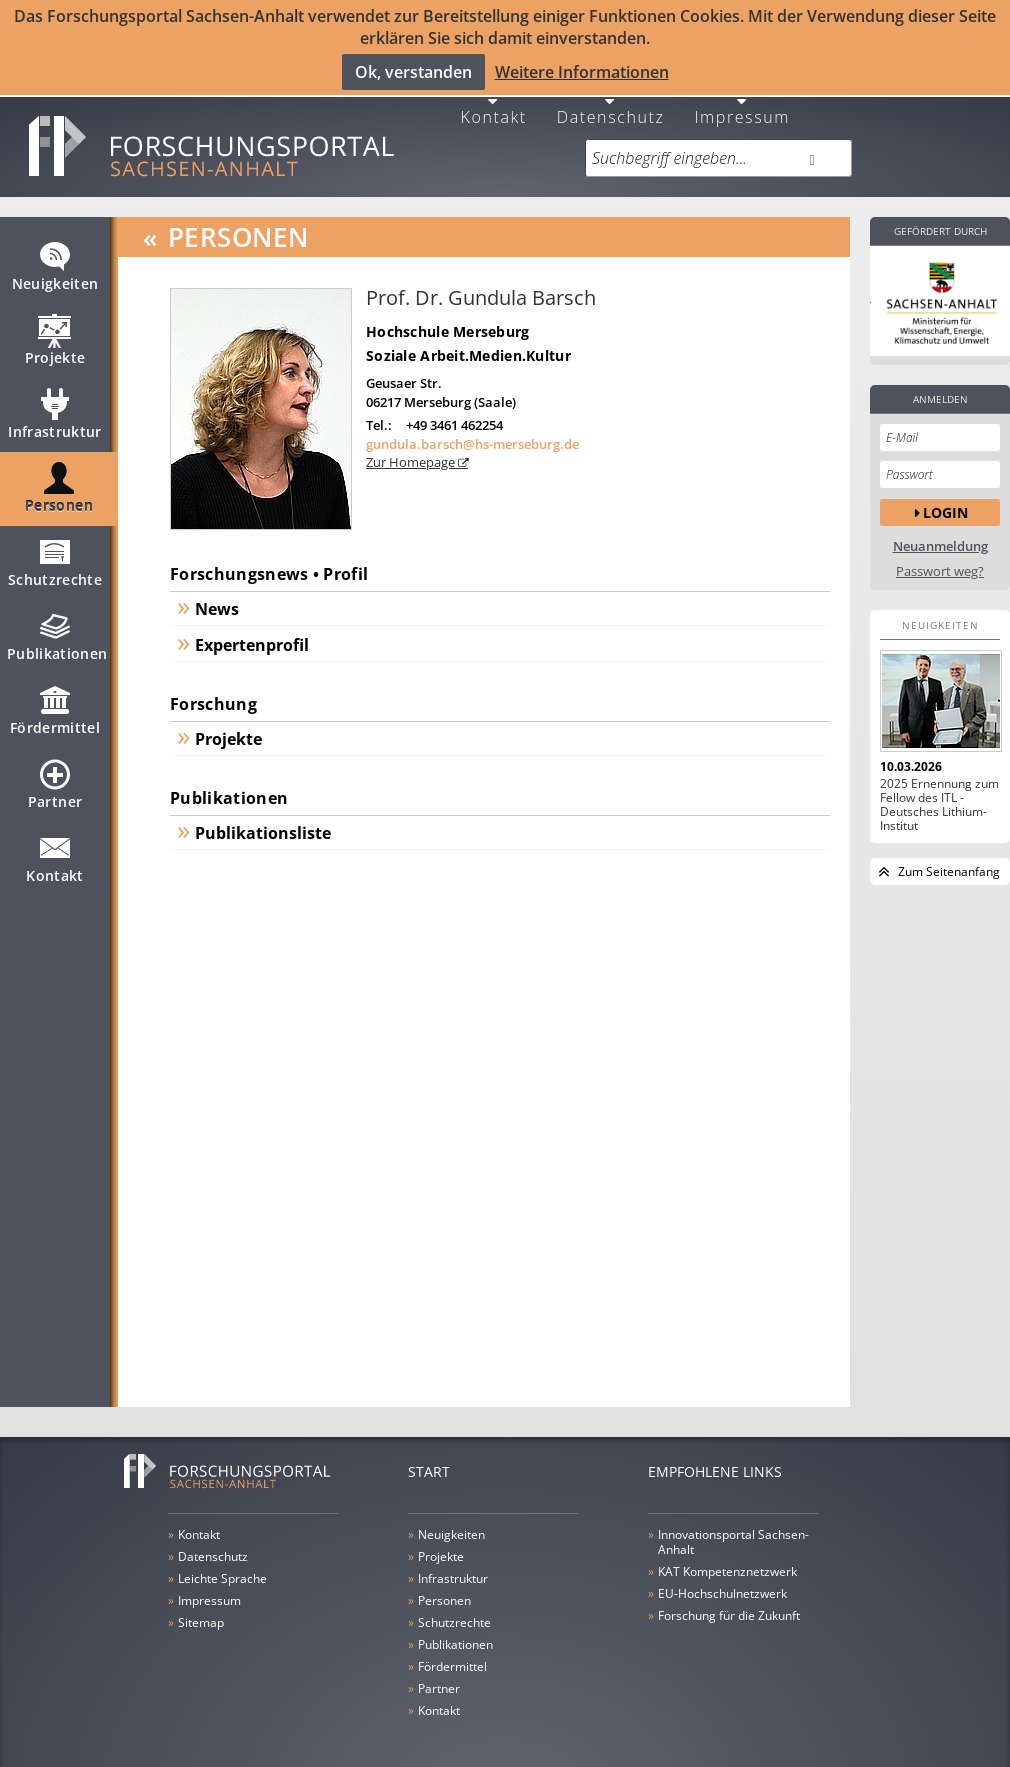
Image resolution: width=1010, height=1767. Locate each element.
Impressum (742, 102)
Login (945, 499)
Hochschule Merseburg (448, 318)
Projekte (55, 336)
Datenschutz (611, 102)
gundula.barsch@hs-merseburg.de (472, 431)
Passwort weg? (940, 558)
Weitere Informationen (582, 71)
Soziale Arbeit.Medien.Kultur (468, 342)
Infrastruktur (55, 410)
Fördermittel (55, 706)
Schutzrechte (55, 558)
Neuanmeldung (940, 533)
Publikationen (57, 632)
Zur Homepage (412, 450)
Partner (55, 780)
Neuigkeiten (55, 262)
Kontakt (494, 102)
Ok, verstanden (413, 71)
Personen (59, 484)
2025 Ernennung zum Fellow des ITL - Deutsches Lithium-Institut (939, 792)
